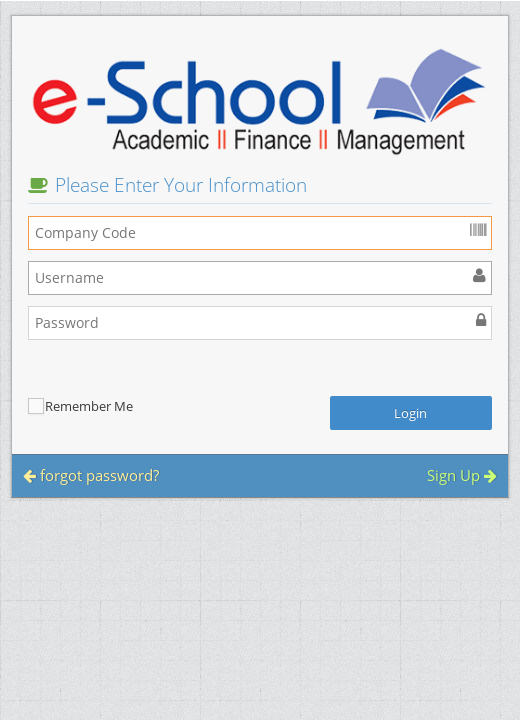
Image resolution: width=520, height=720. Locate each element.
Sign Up (462, 475)
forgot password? (91, 475)
